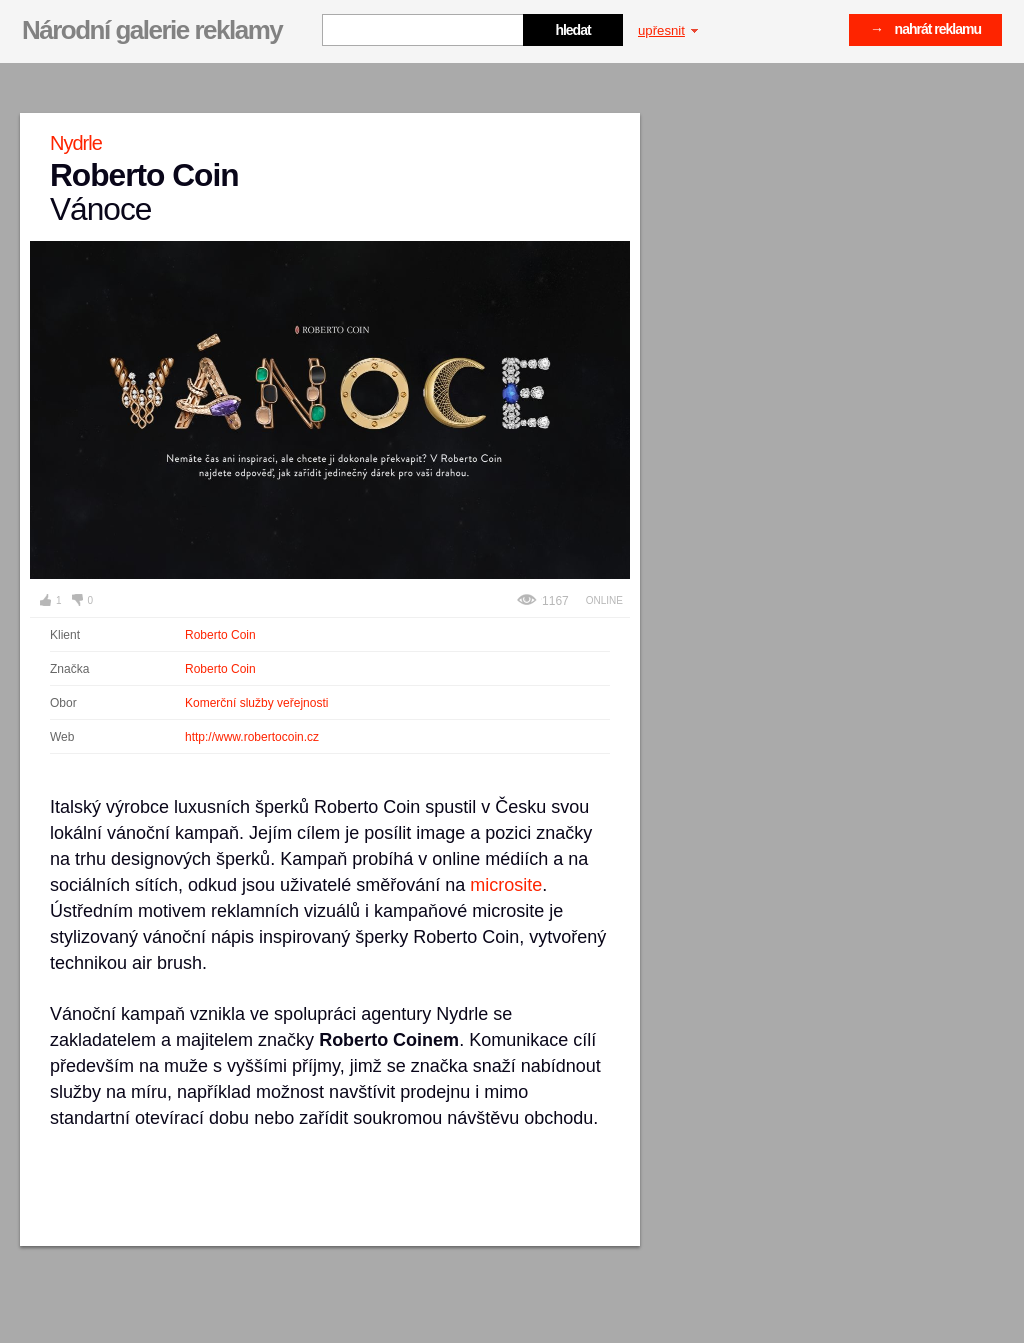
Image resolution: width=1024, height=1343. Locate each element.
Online (604, 600)
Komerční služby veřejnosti (256, 703)
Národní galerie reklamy (152, 30)
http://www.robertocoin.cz (252, 737)
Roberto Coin (220, 635)
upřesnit (668, 30)
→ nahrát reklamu (925, 29)
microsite (506, 885)
